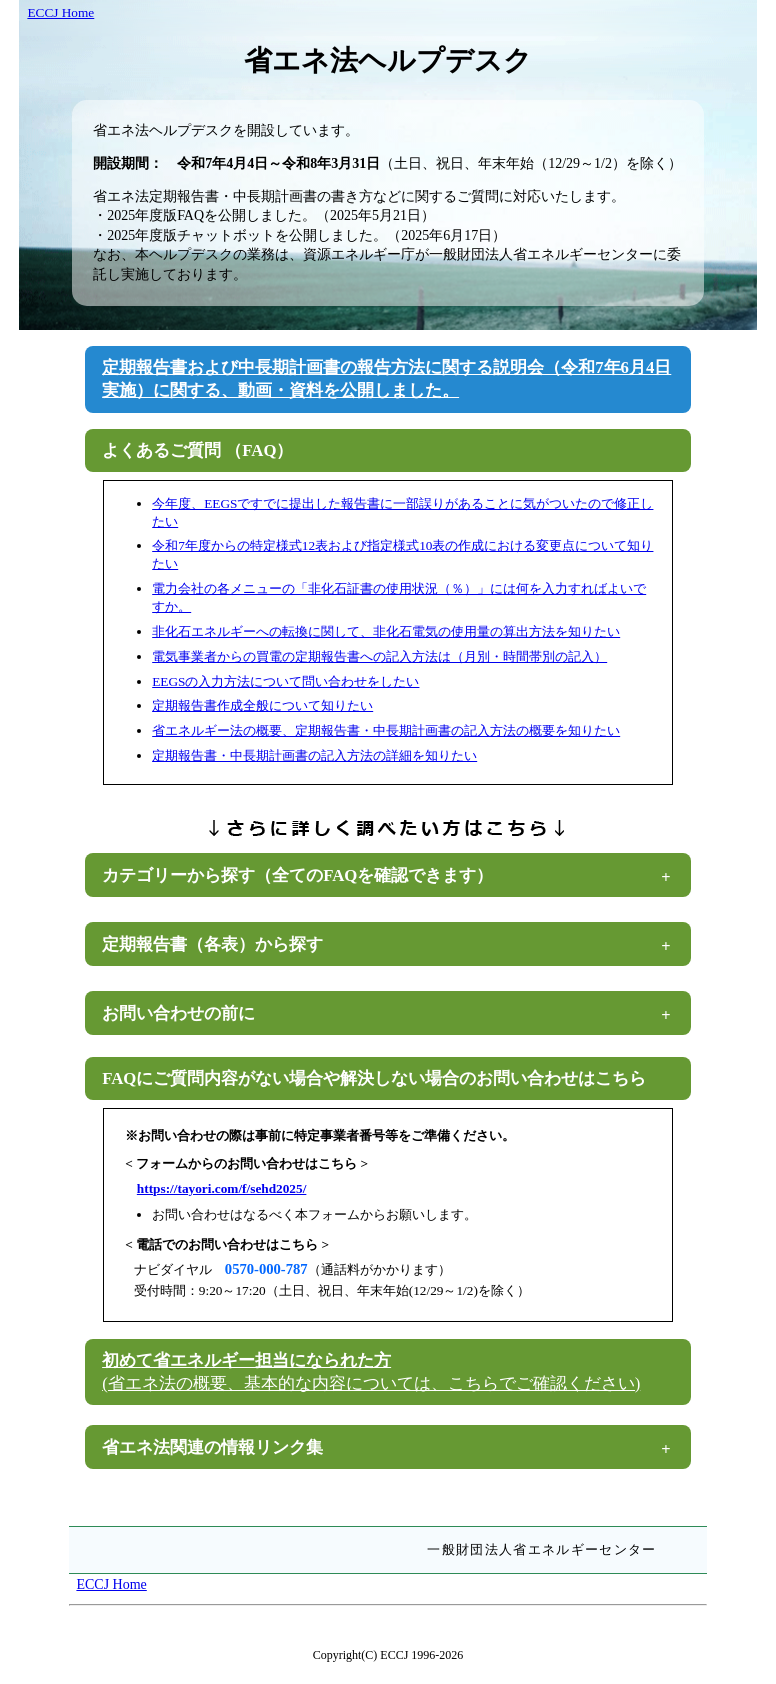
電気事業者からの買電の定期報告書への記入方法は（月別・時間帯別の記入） (379, 656)
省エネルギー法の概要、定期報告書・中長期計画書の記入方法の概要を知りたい (386, 730)
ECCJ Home (60, 12)
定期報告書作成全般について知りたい (262, 705)
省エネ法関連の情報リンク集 (212, 1447)
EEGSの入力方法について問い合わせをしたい (285, 681)
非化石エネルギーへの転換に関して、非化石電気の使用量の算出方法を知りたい (386, 631)
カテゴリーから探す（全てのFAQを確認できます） (297, 875)
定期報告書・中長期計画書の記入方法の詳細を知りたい (314, 755)
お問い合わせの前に (178, 1013)
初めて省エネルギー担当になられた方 (371, 1372)
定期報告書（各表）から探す (212, 944)
